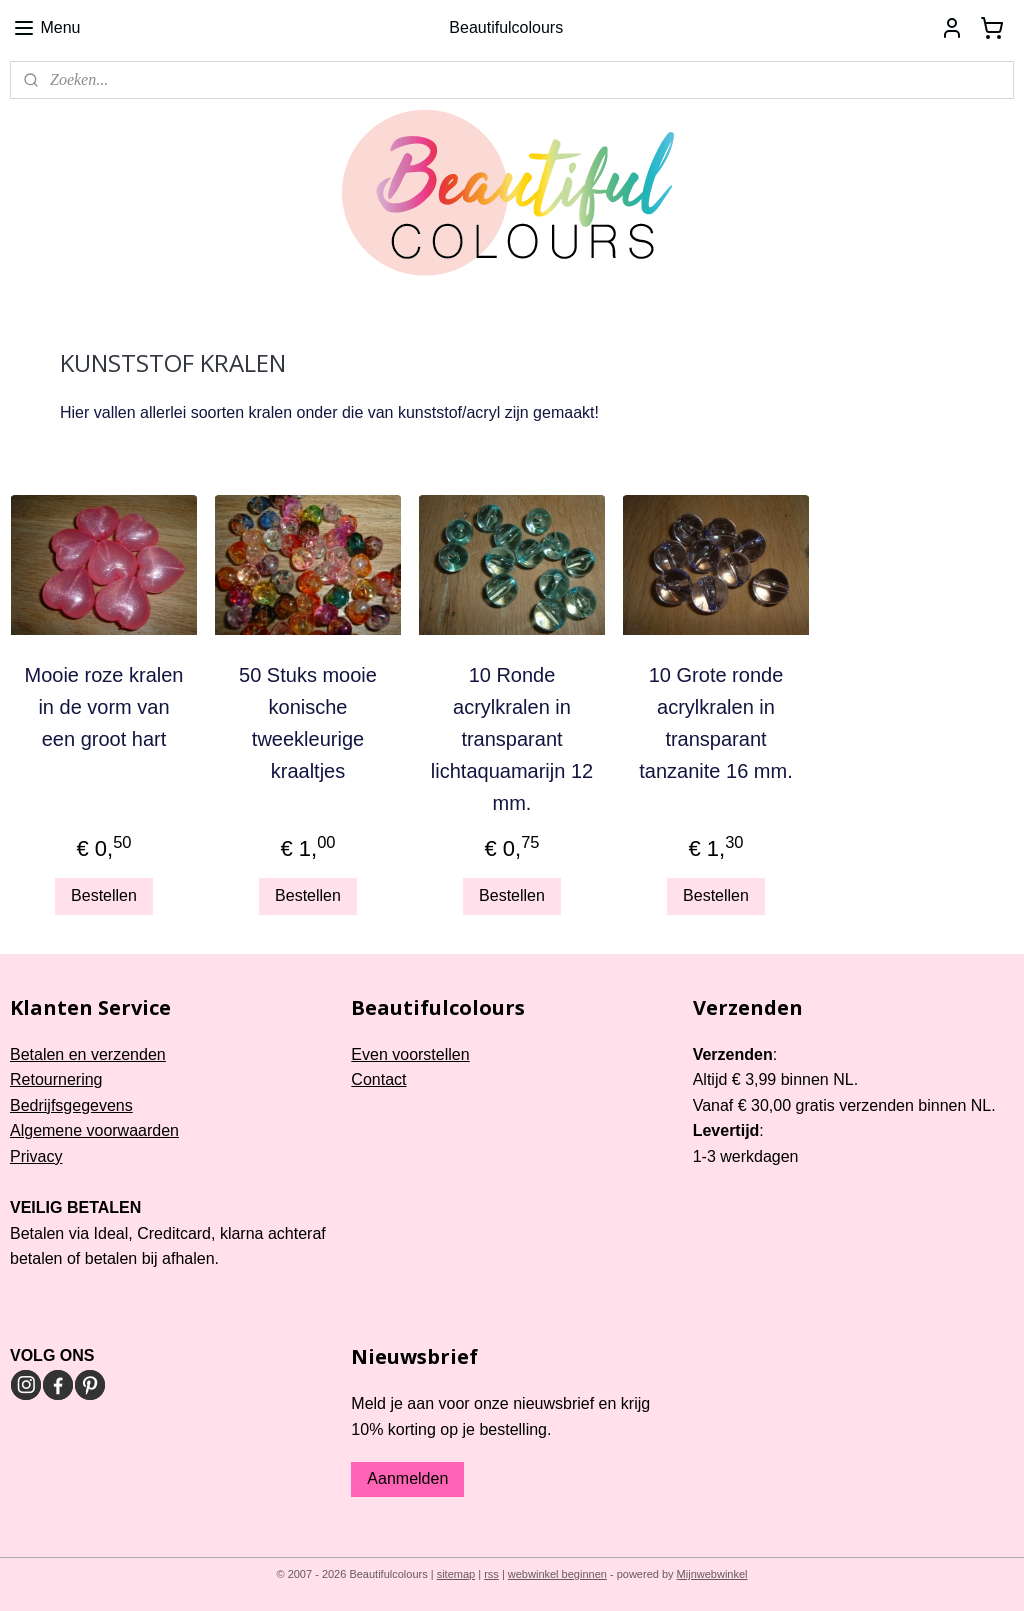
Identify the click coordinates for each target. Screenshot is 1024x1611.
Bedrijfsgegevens (71, 1105)
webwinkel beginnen (557, 1574)
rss (491, 1574)
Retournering (56, 1079)
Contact (378, 1079)
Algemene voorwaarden (94, 1130)
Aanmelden (407, 1478)
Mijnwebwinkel (712, 1574)
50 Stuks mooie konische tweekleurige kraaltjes (308, 723)
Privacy (36, 1156)
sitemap (456, 1574)
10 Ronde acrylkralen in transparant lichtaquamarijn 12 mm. (512, 739)
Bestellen (104, 895)
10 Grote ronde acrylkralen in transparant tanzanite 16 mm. (715, 723)
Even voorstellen (410, 1054)
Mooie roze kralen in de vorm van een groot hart (104, 707)
